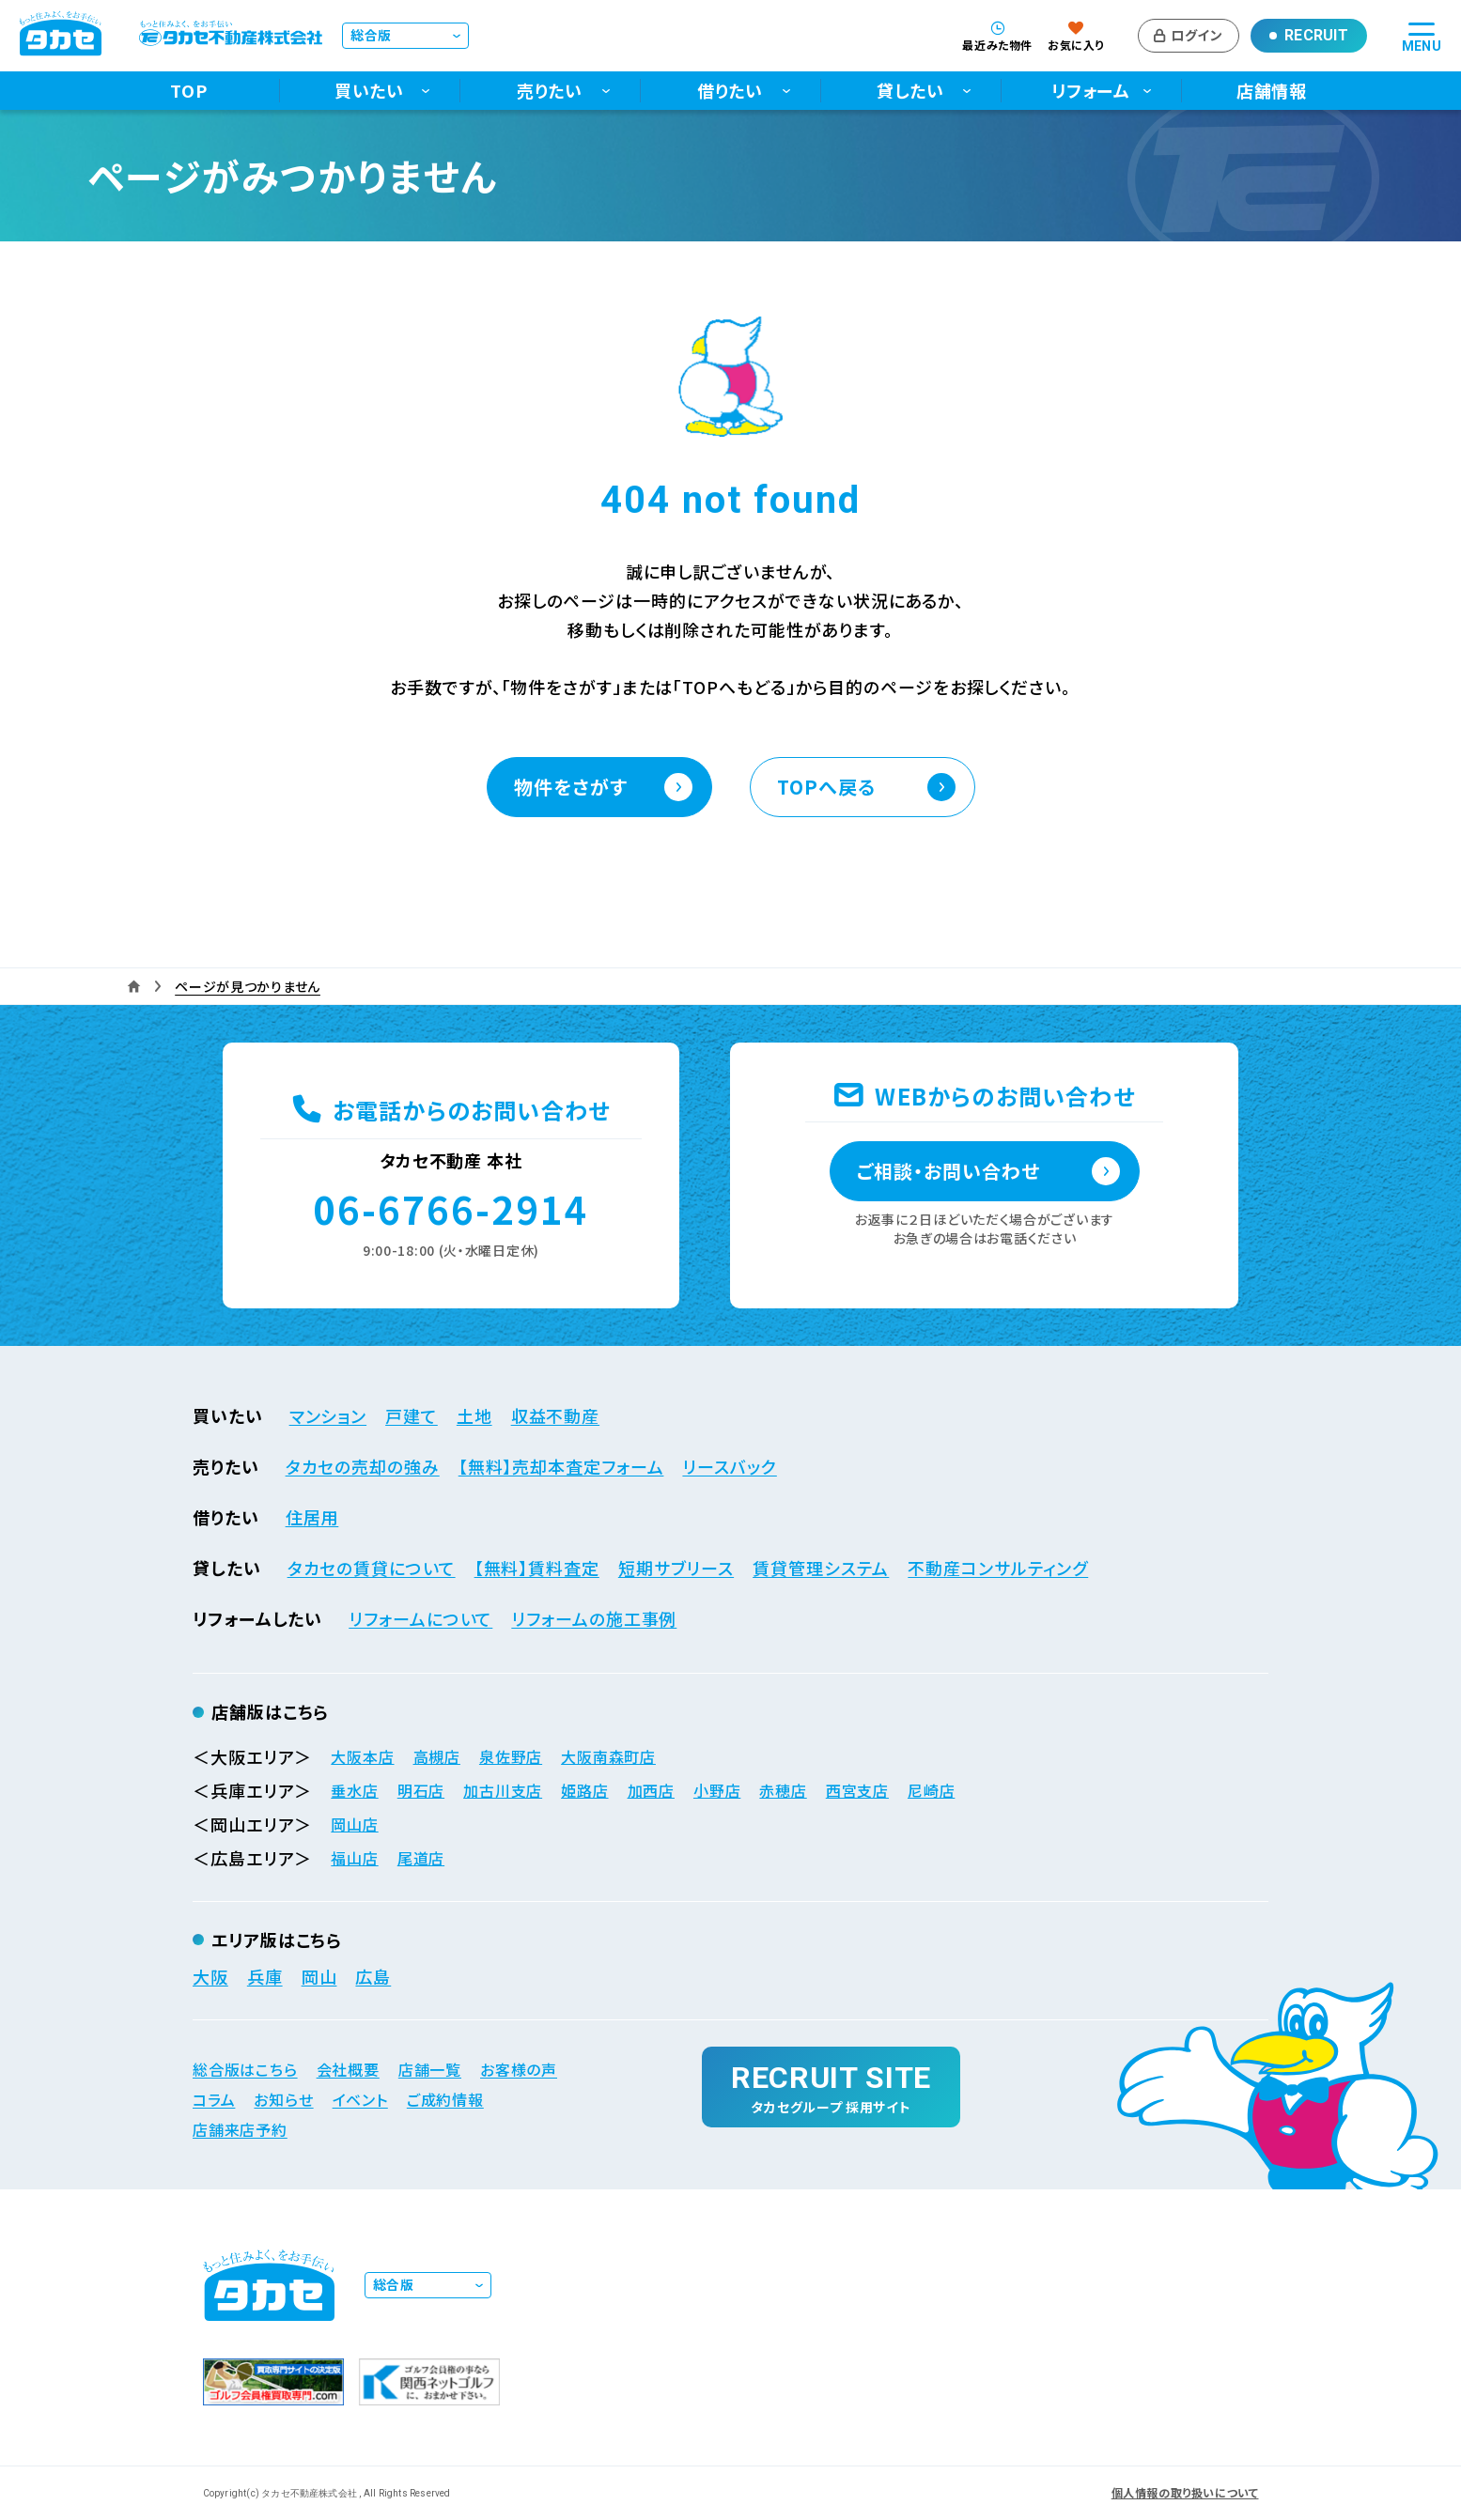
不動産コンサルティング (998, 1567)
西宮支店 (857, 1790)
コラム (214, 2099)
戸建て (411, 1415)
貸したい (911, 90)
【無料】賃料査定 (536, 1567)
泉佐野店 (510, 1756)
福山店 (354, 1858)
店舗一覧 (429, 2069)
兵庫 (265, 1976)
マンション (328, 1415)
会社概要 (348, 2069)
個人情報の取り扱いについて (1185, 2492)
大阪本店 (362, 1756)
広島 (373, 1976)
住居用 (312, 1517)
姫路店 (584, 1790)
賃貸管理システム (821, 1567)
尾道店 (420, 1858)
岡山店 (354, 1824)
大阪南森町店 (608, 1756)
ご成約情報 (445, 2099)
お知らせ (283, 2099)
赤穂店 (782, 1790)
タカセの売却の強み (363, 1466)
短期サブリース (676, 1567)
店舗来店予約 (240, 2129)
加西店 (651, 1790)
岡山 (319, 1976)
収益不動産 (555, 1415)
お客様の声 (518, 2069)
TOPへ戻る (826, 786)
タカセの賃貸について (372, 1567)
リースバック (729, 1466)
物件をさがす (571, 786)
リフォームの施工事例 (593, 1618)
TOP (189, 90)
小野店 (716, 1790)
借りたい (730, 90)
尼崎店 (931, 1790)
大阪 (210, 1976)
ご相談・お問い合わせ (948, 1170)
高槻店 (436, 1756)
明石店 (420, 1790)
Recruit (1316, 35)
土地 (474, 1415)
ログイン (1197, 34)
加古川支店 (502, 1790)
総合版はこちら (245, 2069)
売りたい (550, 90)
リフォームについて (420, 1618)
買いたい (369, 90)
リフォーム (1091, 90)
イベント (360, 2099)
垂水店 (354, 1790)
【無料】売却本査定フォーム (561, 1466)
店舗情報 (1272, 90)
